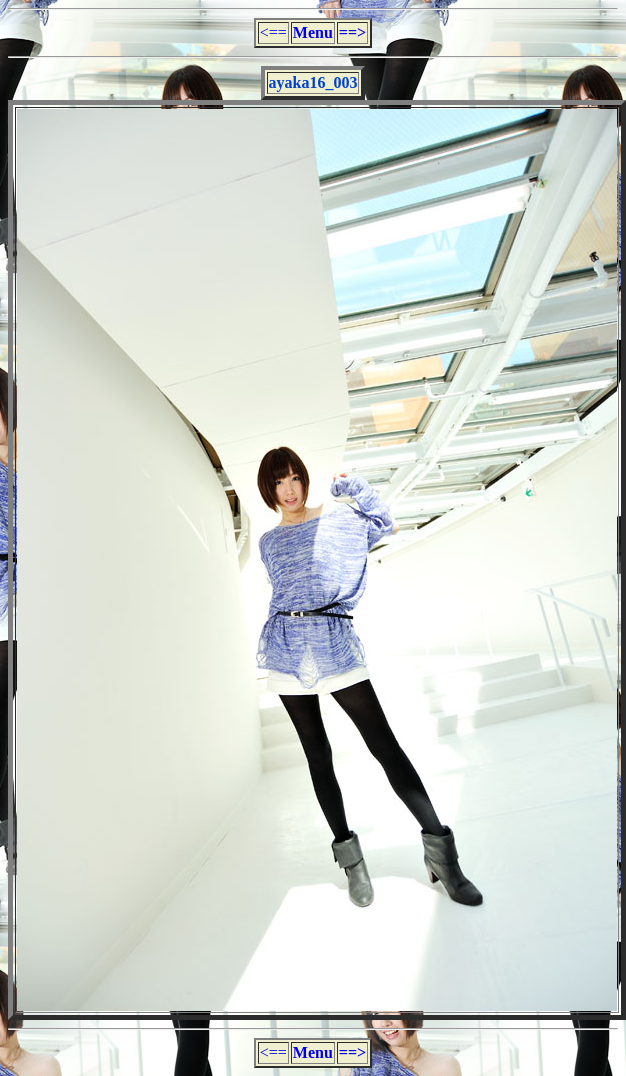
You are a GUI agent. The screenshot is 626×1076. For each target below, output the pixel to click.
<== (273, 32)
